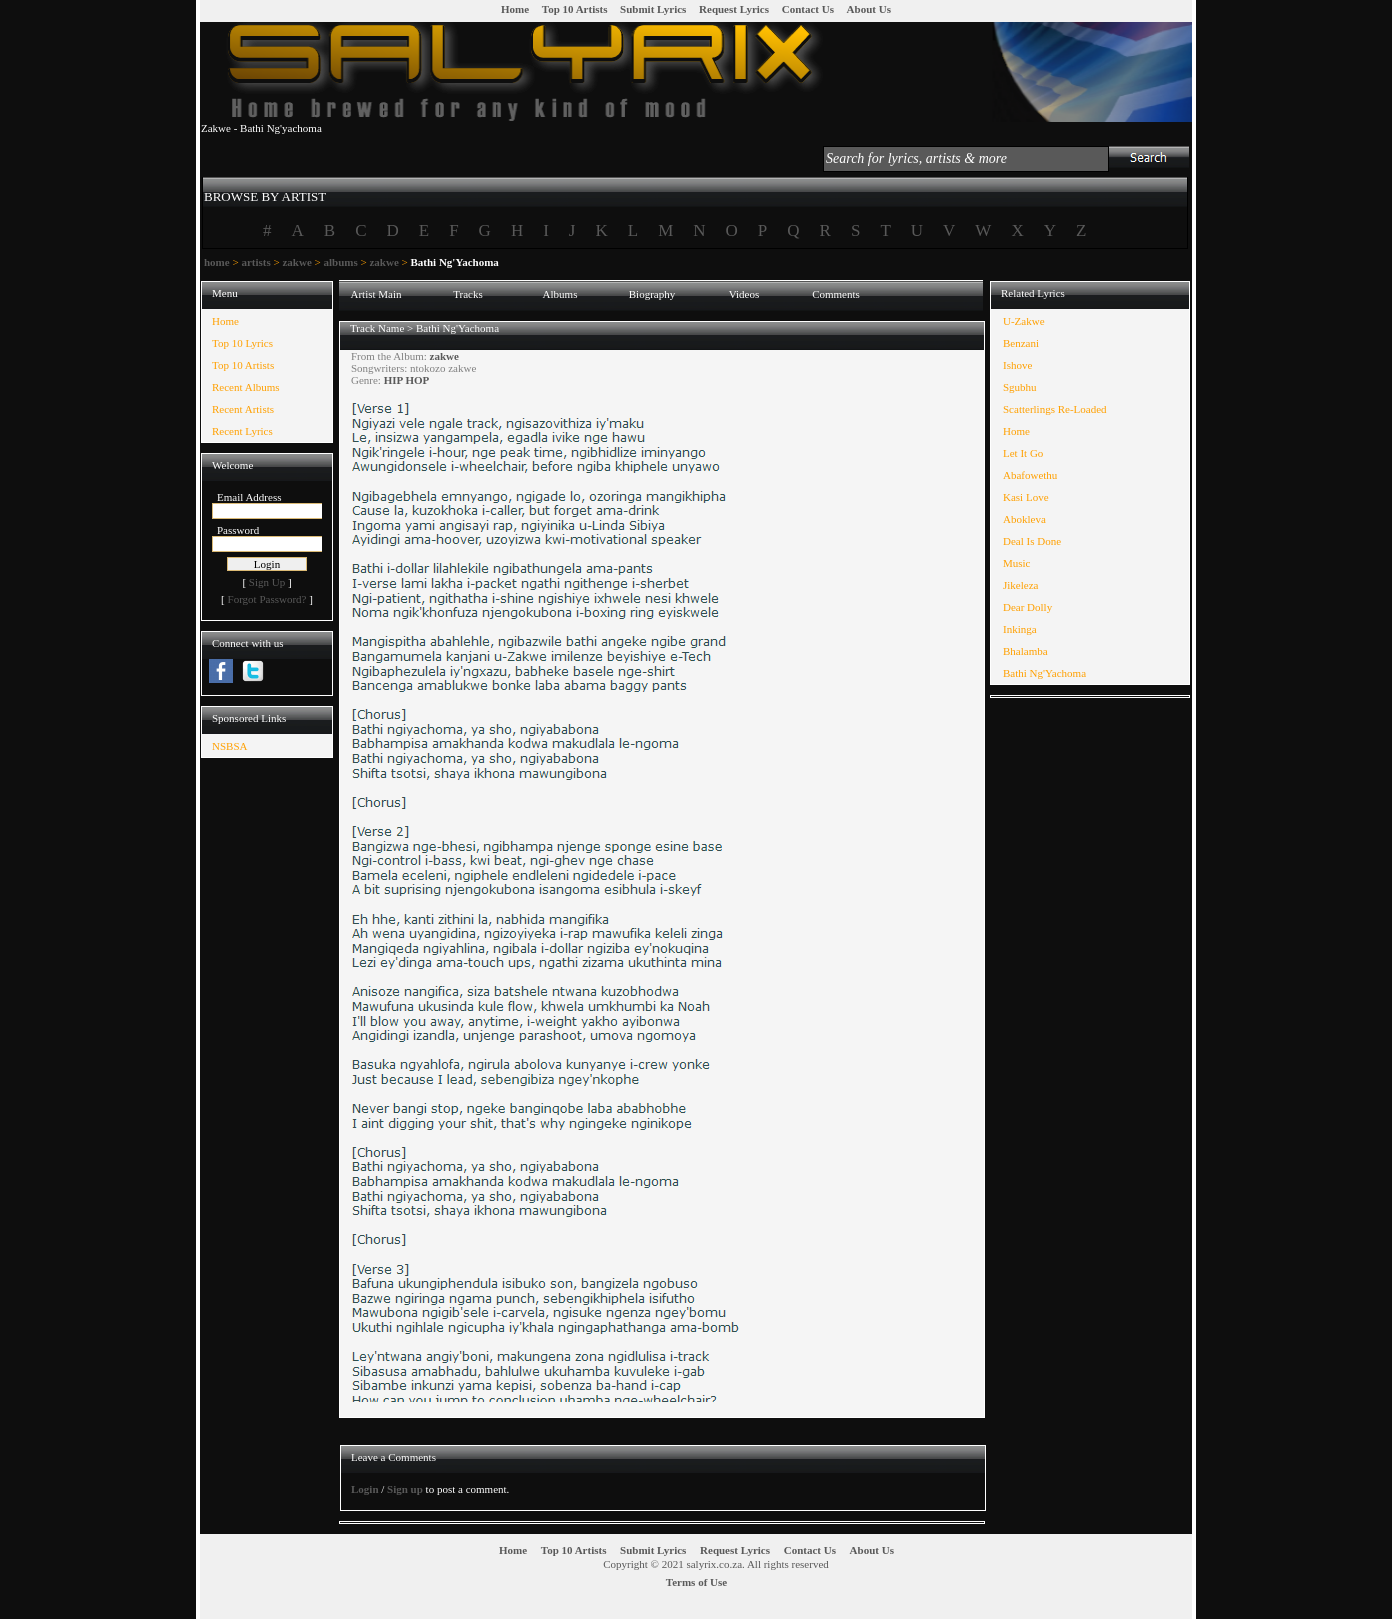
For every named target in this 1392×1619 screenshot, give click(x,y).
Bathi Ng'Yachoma (457, 328)
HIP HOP (407, 380)
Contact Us (808, 9)
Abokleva (1024, 519)
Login (365, 1489)
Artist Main (375, 294)
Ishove (1017, 365)
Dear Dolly (1027, 607)
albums (340, 262)
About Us (869, 9)
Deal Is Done (1032, 541)
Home (515, 9)
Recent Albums (246, 387)
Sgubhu (1020, 387)
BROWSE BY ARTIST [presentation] (265, 196)
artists (255, 262)
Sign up (405, 1489)
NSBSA (229, 746)
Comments (836, 294)
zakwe (296, 262)
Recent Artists (243, 409)
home (217, 262)
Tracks (468, 294)
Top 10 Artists (575, 9)
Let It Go (1023, 453)
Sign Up (267, 582)
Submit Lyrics (653, 9)
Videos (744, 294)
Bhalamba (1025, 651)
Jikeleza (1020, 585)
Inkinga (1020, 629)
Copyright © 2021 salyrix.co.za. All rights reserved (716, 1564)
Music (1017, 563)
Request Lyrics (734, 9)
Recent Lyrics (242, 431)
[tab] (265, 187)
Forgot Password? (267, 599)
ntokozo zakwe (443, 368)
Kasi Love (1026, 497)
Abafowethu (1030, 475)
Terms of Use (696, 1582)
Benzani (1021, 343)
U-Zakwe (1024, 321)
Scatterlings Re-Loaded (1055, 409)
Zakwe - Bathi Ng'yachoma (261, 128)
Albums (560, 294)
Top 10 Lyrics (242, 343)
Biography (652, 294)
